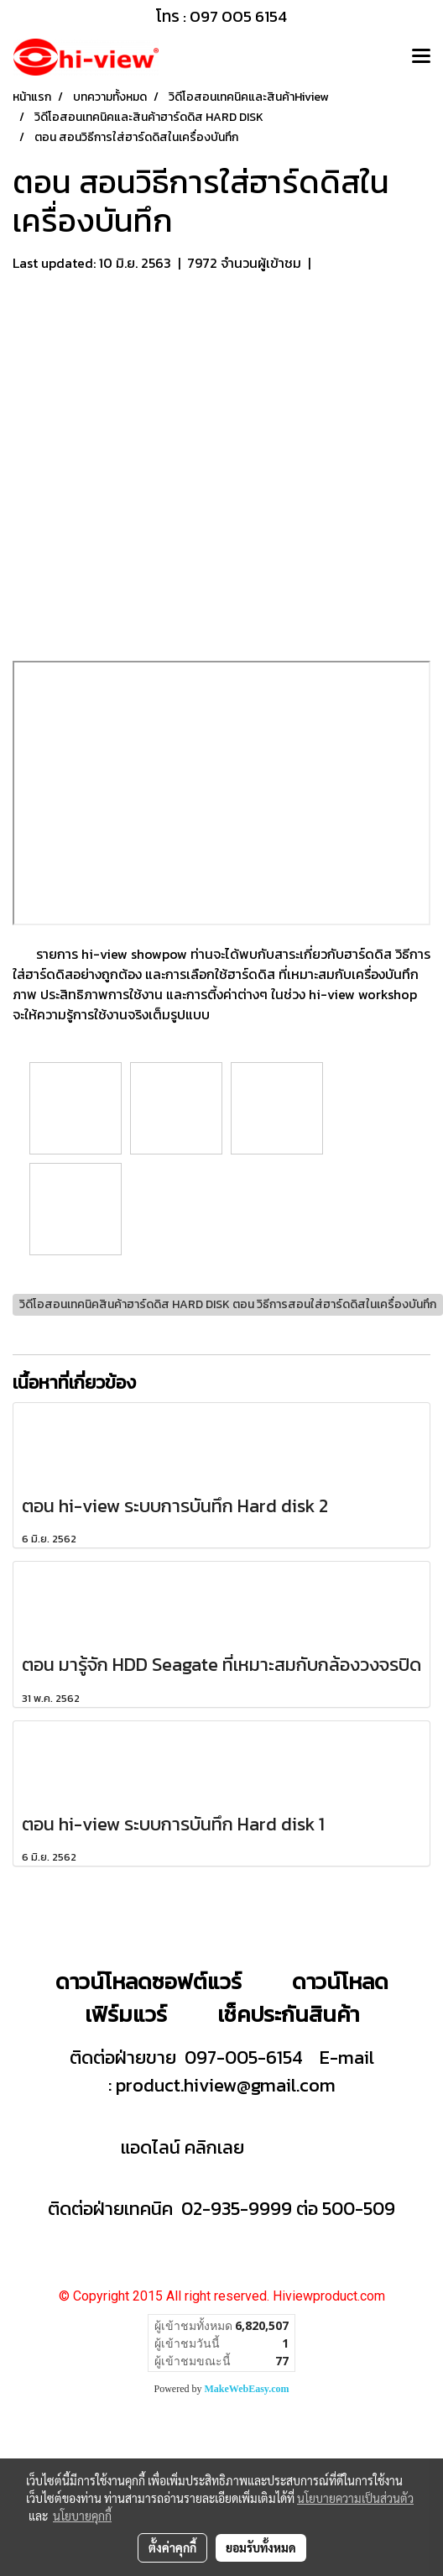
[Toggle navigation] (421, 57)
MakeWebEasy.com (247, 2389)
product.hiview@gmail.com (226, 2085)
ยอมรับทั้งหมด (261, 2547)
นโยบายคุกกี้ (82, 2515)
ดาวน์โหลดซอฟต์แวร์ (148, 1981)
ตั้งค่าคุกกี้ (172, 2547)
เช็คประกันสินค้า (288, 2013)
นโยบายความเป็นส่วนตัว (355, 2497)
